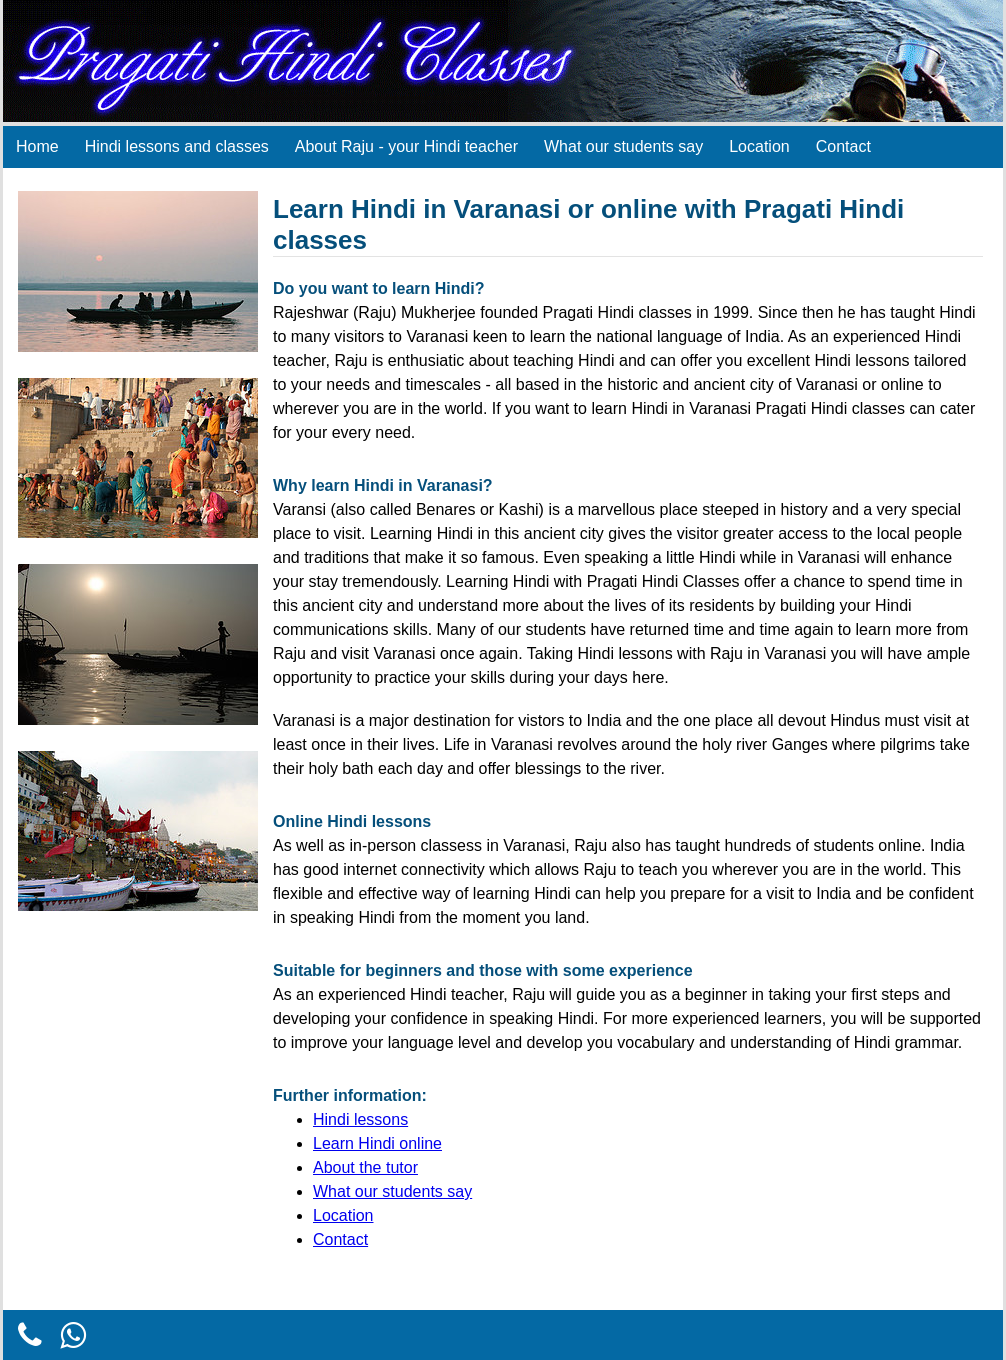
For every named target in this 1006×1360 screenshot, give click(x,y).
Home (37, 146)
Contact (843, 146)
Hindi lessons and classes (177, 146)
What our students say (623, 146)
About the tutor (365, 1167)
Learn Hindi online (377, 1143)
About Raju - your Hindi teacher (406, 146)
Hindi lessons (360, 1119)
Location (759, 146)
